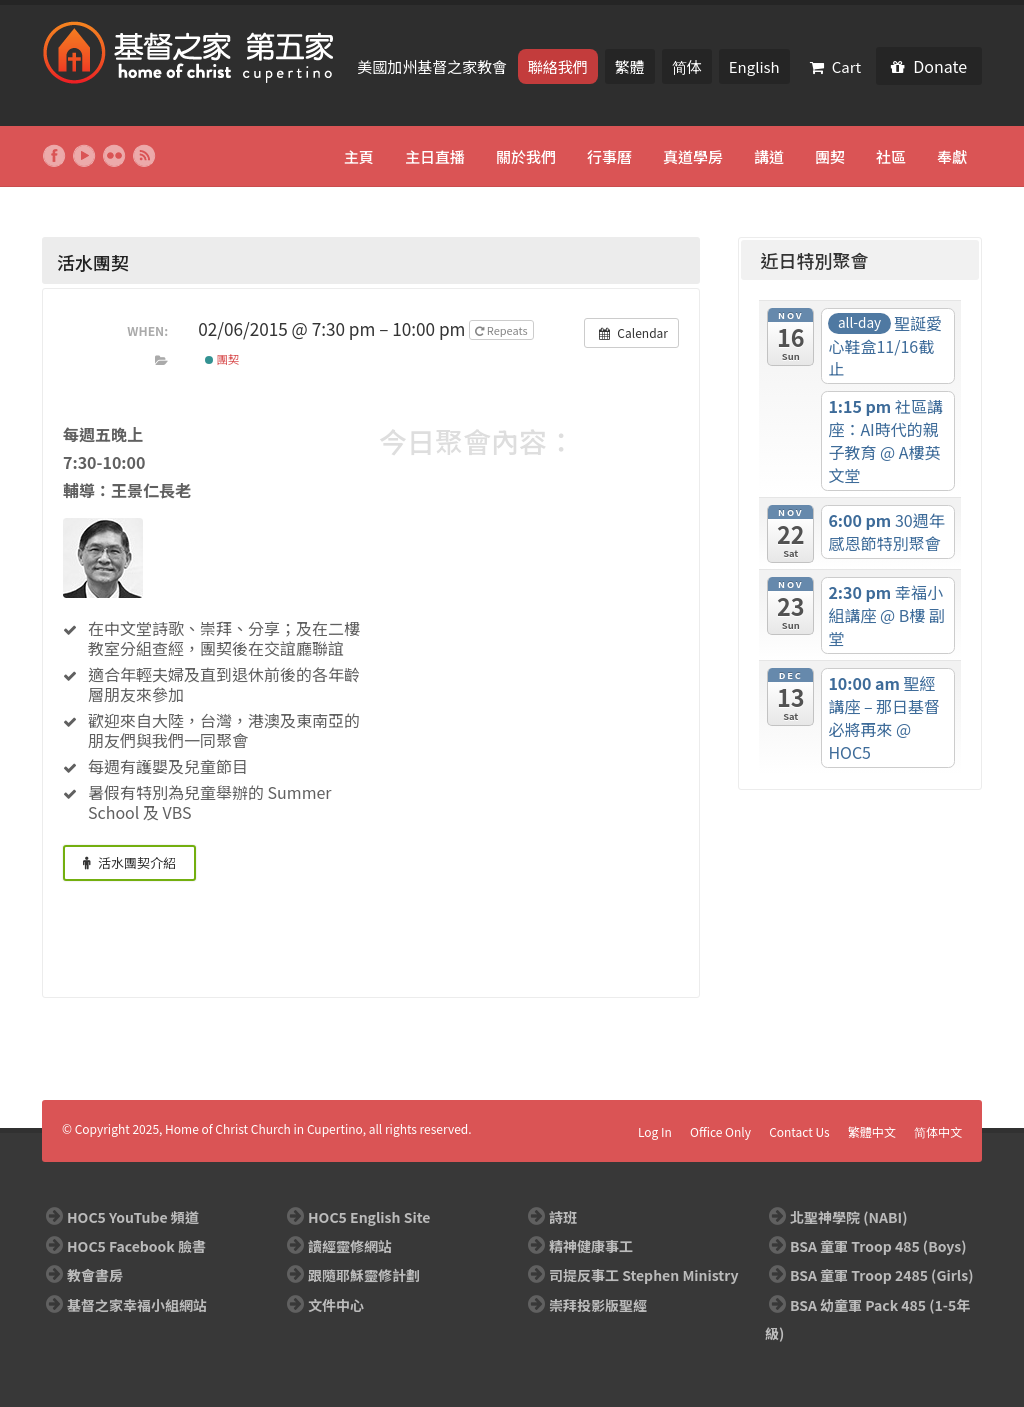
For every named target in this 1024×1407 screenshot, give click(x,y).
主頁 (359, 156)
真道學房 (693, 156)
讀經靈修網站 (350, 1246)
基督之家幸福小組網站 (137, 1305)
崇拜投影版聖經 (598, 1305)
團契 (830, 156)
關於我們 (526, 156)
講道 (769, 156)
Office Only (720, 1131)
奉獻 (952, 156)
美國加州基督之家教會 (433, 66)
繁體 (630, 66)
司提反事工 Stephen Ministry (643, 1275)
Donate (929, 66)
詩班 (563, 1217)
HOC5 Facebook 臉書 (136, 1246)
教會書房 (95, 1275)
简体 (687, 66)
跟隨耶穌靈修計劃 (364, 1275)
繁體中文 (872, 1131)
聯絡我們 (558, 66)
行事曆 (609, 156)
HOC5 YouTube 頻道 (133, 1217)
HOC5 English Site (369, 1217)
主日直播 (435, 156)
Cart (836, 66)
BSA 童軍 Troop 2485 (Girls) (881, 1275)
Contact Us (799, 1131)
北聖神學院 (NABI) (848, 1217)
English (754, 66)
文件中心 (336, 1305)
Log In (655, 1131)
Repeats (502, 330)
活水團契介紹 (129, 862)
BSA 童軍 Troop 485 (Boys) (878, 1246)
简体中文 (938, 1131)
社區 (891, 156)
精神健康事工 (591, 1246)
